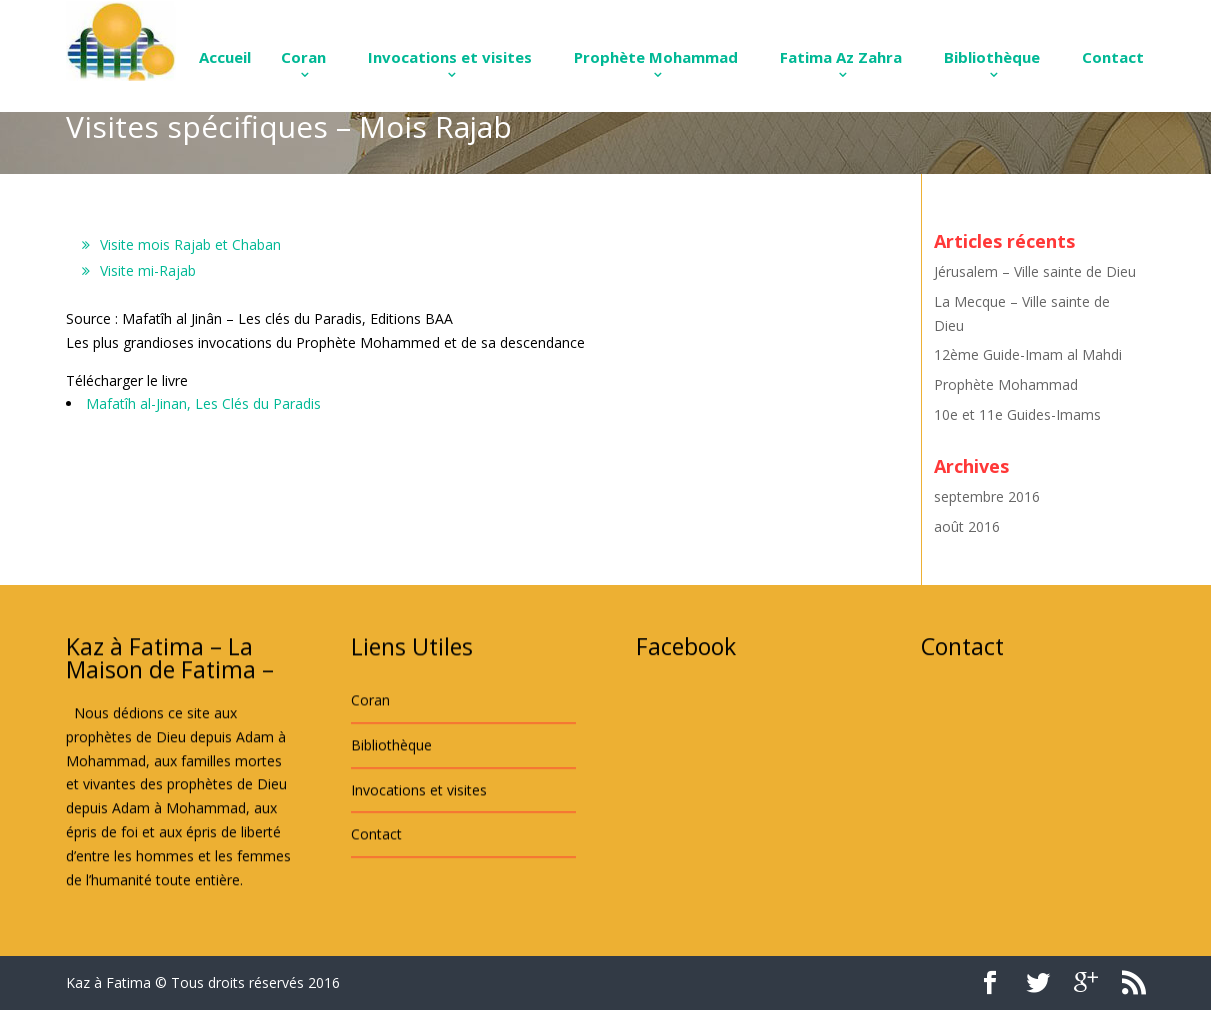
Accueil (225, 57)
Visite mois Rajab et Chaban (190, 244)
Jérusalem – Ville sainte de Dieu (1035, 271)
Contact (1113, 57)
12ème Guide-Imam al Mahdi (1028, 354)
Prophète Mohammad (656, 57)
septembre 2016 (987, 496)
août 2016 (967, 526)
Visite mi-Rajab (148, 270)
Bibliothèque (992, 57)
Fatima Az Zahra (841, 57)
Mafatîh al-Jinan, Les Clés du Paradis (203, 403)
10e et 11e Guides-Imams (1017, 414)
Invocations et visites (450, 57)
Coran (303, 57)
